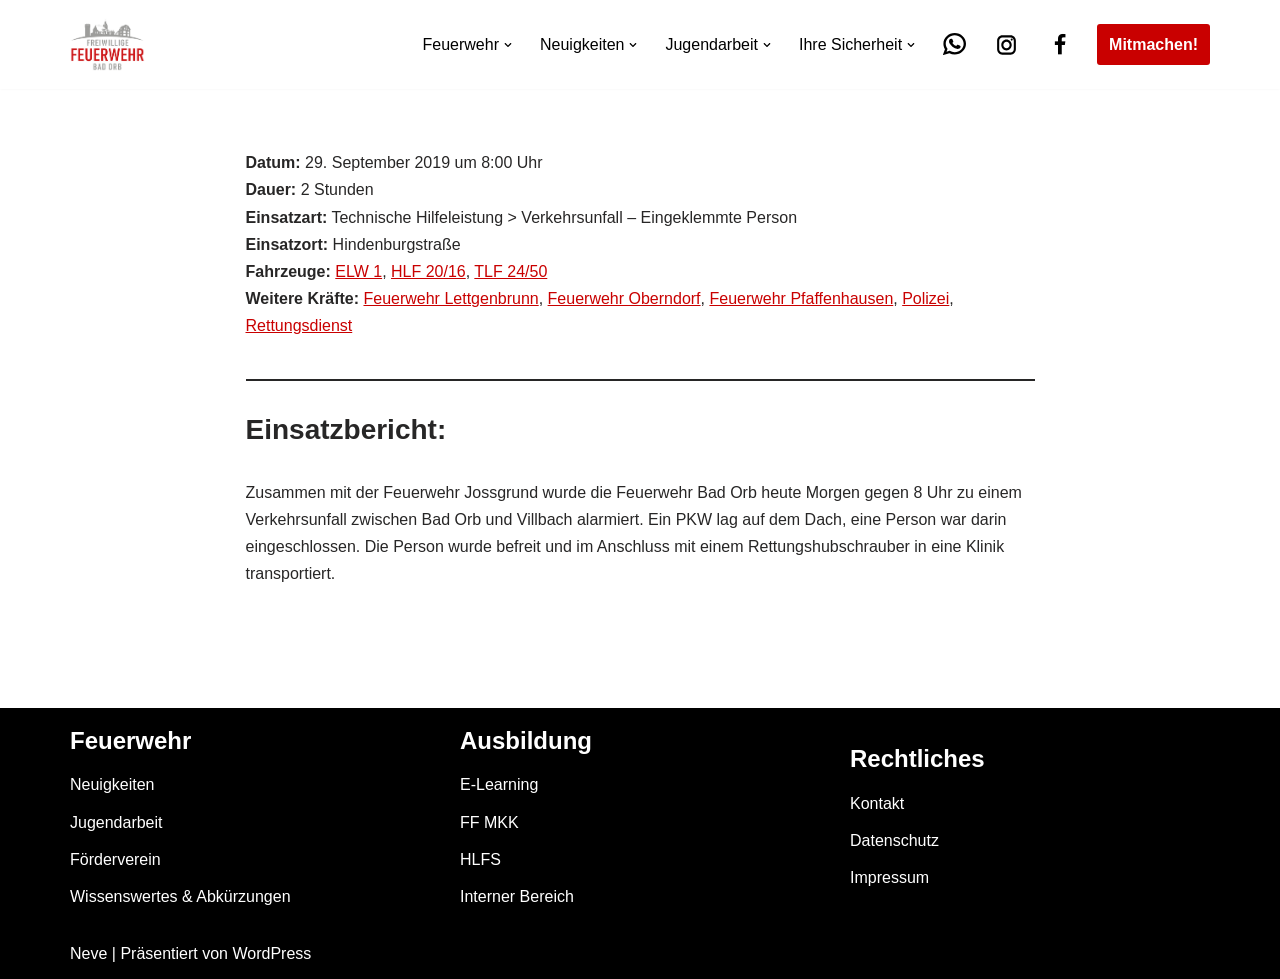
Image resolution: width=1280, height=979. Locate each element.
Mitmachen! (1153, 44)
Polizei (925, 298)
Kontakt (877, 803)
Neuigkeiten (112, 784)
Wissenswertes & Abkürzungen (180, 896)
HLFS (480, 859)
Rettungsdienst (299, 325)
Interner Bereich (517, 896)
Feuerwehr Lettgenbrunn (450, 298)
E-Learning (499, 784)
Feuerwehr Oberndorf (624, 298)
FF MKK (489, 822)
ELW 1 (358, 271)
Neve (88, 953)
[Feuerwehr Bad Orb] (107, 44)
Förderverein (115, 859)
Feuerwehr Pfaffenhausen (801, 298)
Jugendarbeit (116, 822)
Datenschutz (894, 840)
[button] (508, 45)
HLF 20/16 (428, 271)
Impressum (889, 877)
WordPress (271, 953)
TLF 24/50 (510, 271)
